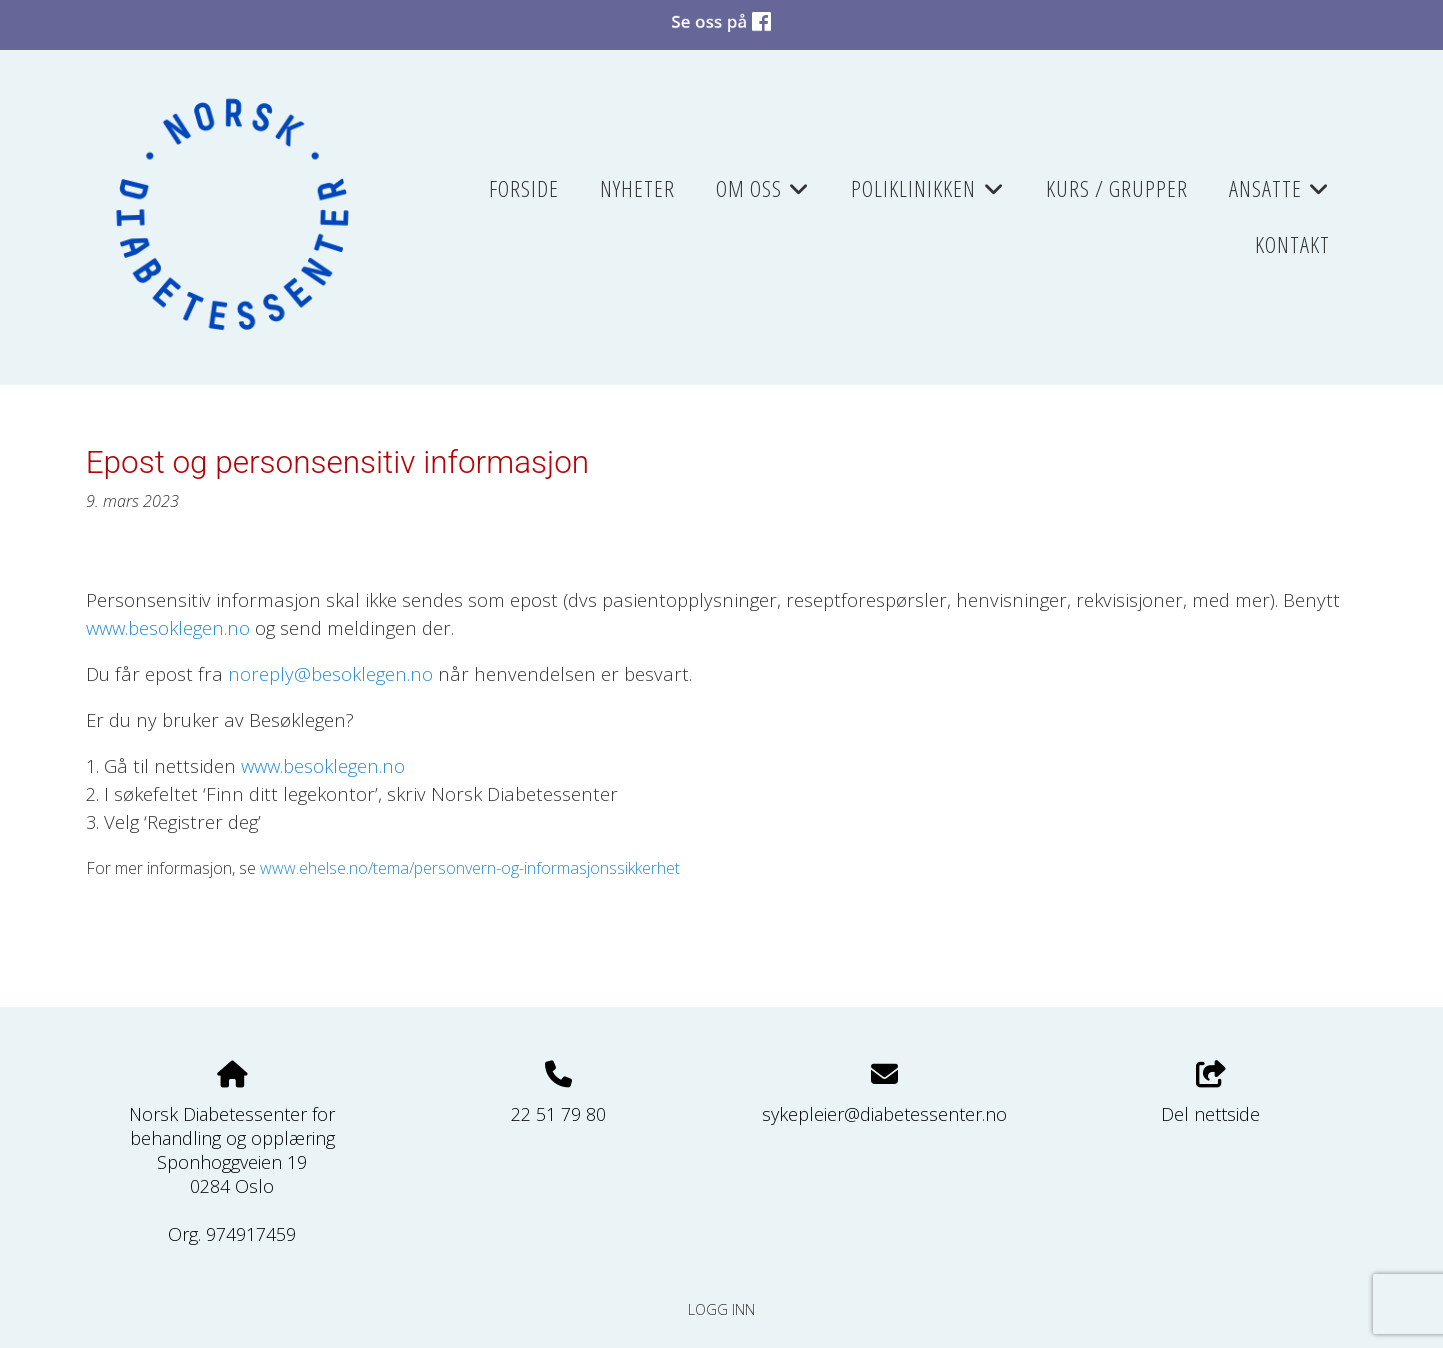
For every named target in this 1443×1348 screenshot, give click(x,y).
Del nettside (1210, 1093)
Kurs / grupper (1117, 188)
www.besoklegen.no (323, 765)
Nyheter (637, 188)
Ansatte (1279, 195)
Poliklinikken (927, 195)
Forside (524, 188)
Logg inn (721, 1309)
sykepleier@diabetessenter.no (884, 1114)
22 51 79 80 (558, 1114)
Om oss (763, 195)
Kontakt (1292, 244)
